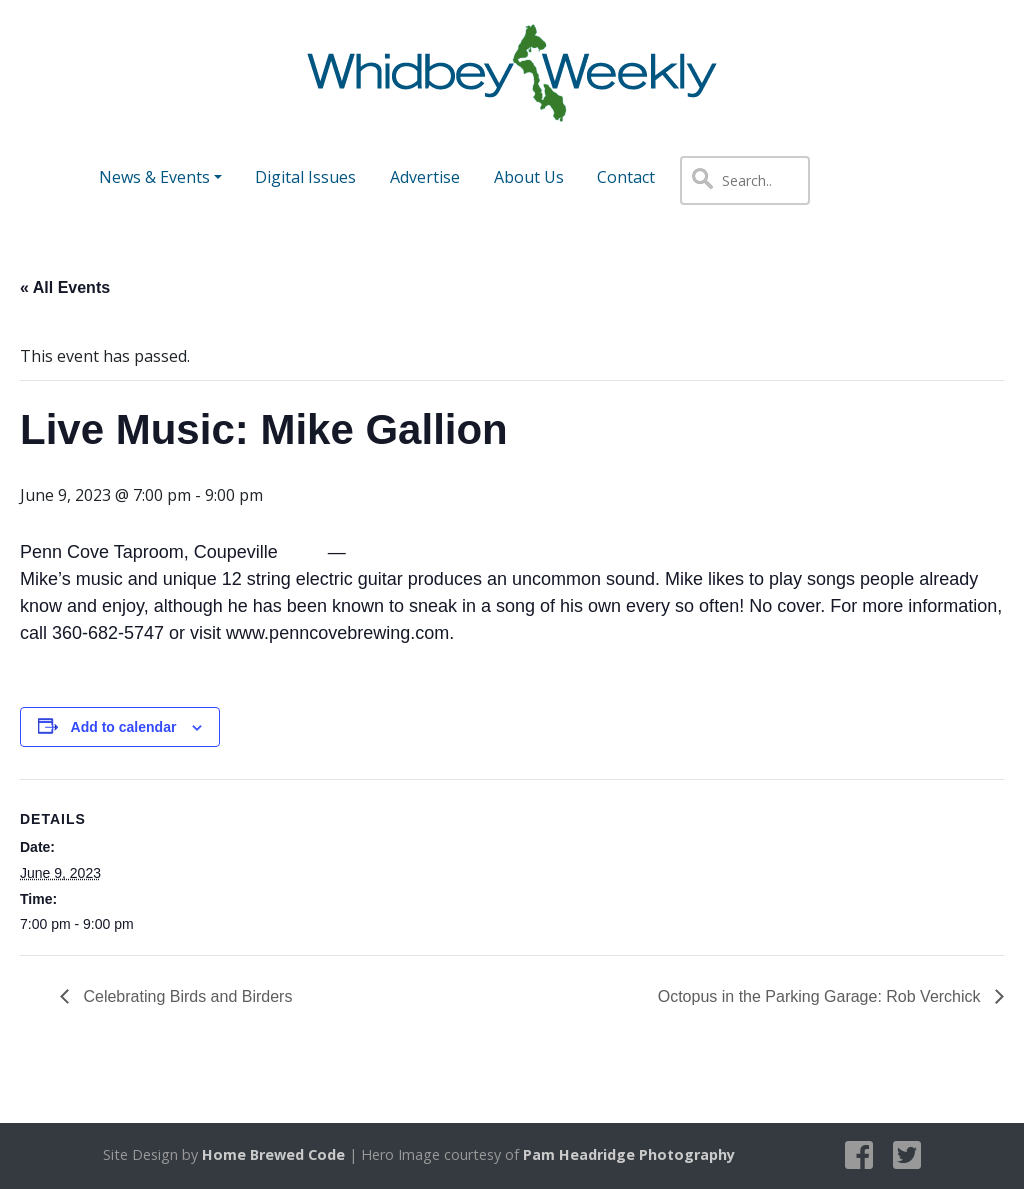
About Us (529, 177)
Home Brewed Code (273, 1154)
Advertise (425, 177)
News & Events (154, 177)
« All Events (65, 287)
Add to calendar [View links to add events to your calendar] (124, 727)
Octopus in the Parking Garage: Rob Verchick (821, 996)
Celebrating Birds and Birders (185, 996)
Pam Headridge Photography (629, 1154)
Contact (626, 177)
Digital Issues (305, 177)
